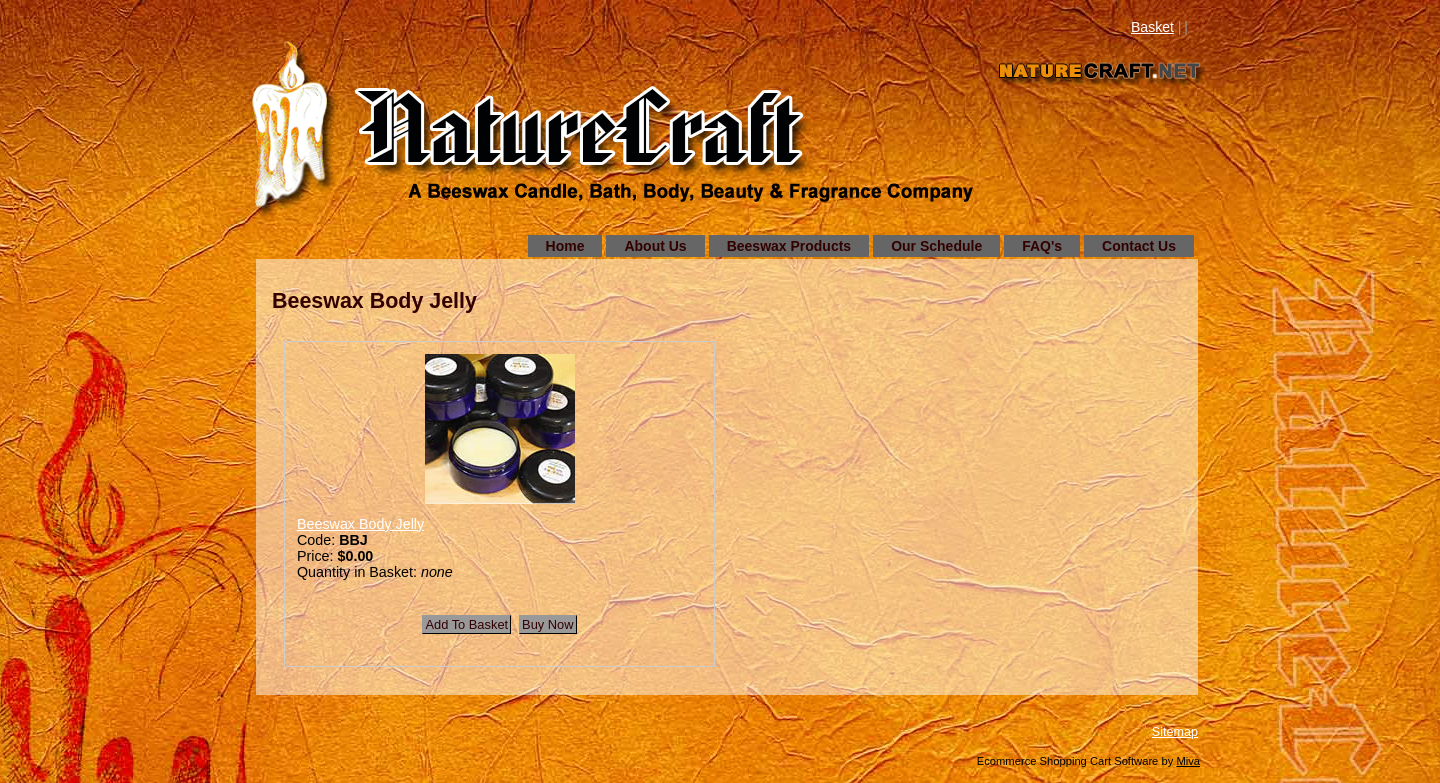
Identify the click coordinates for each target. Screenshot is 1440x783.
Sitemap (1175, 732)
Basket (1152, 27)
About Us (655, 246)
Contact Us (1139, 246)
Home (565, 246)
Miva (1188, 761)
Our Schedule (936, 246)
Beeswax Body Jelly (360, 524)
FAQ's (1042, 246)
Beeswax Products (789, 246)
